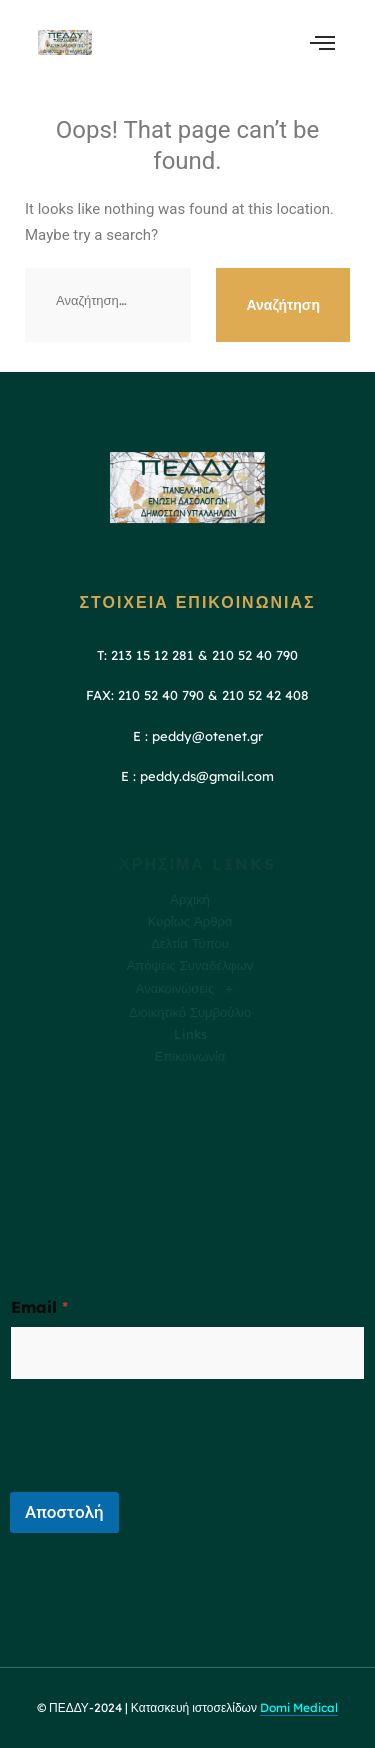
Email (39, 1307)
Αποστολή (64, 1512)
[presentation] (162, 1479)
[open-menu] (322, 42)
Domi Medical (299, 1707)
